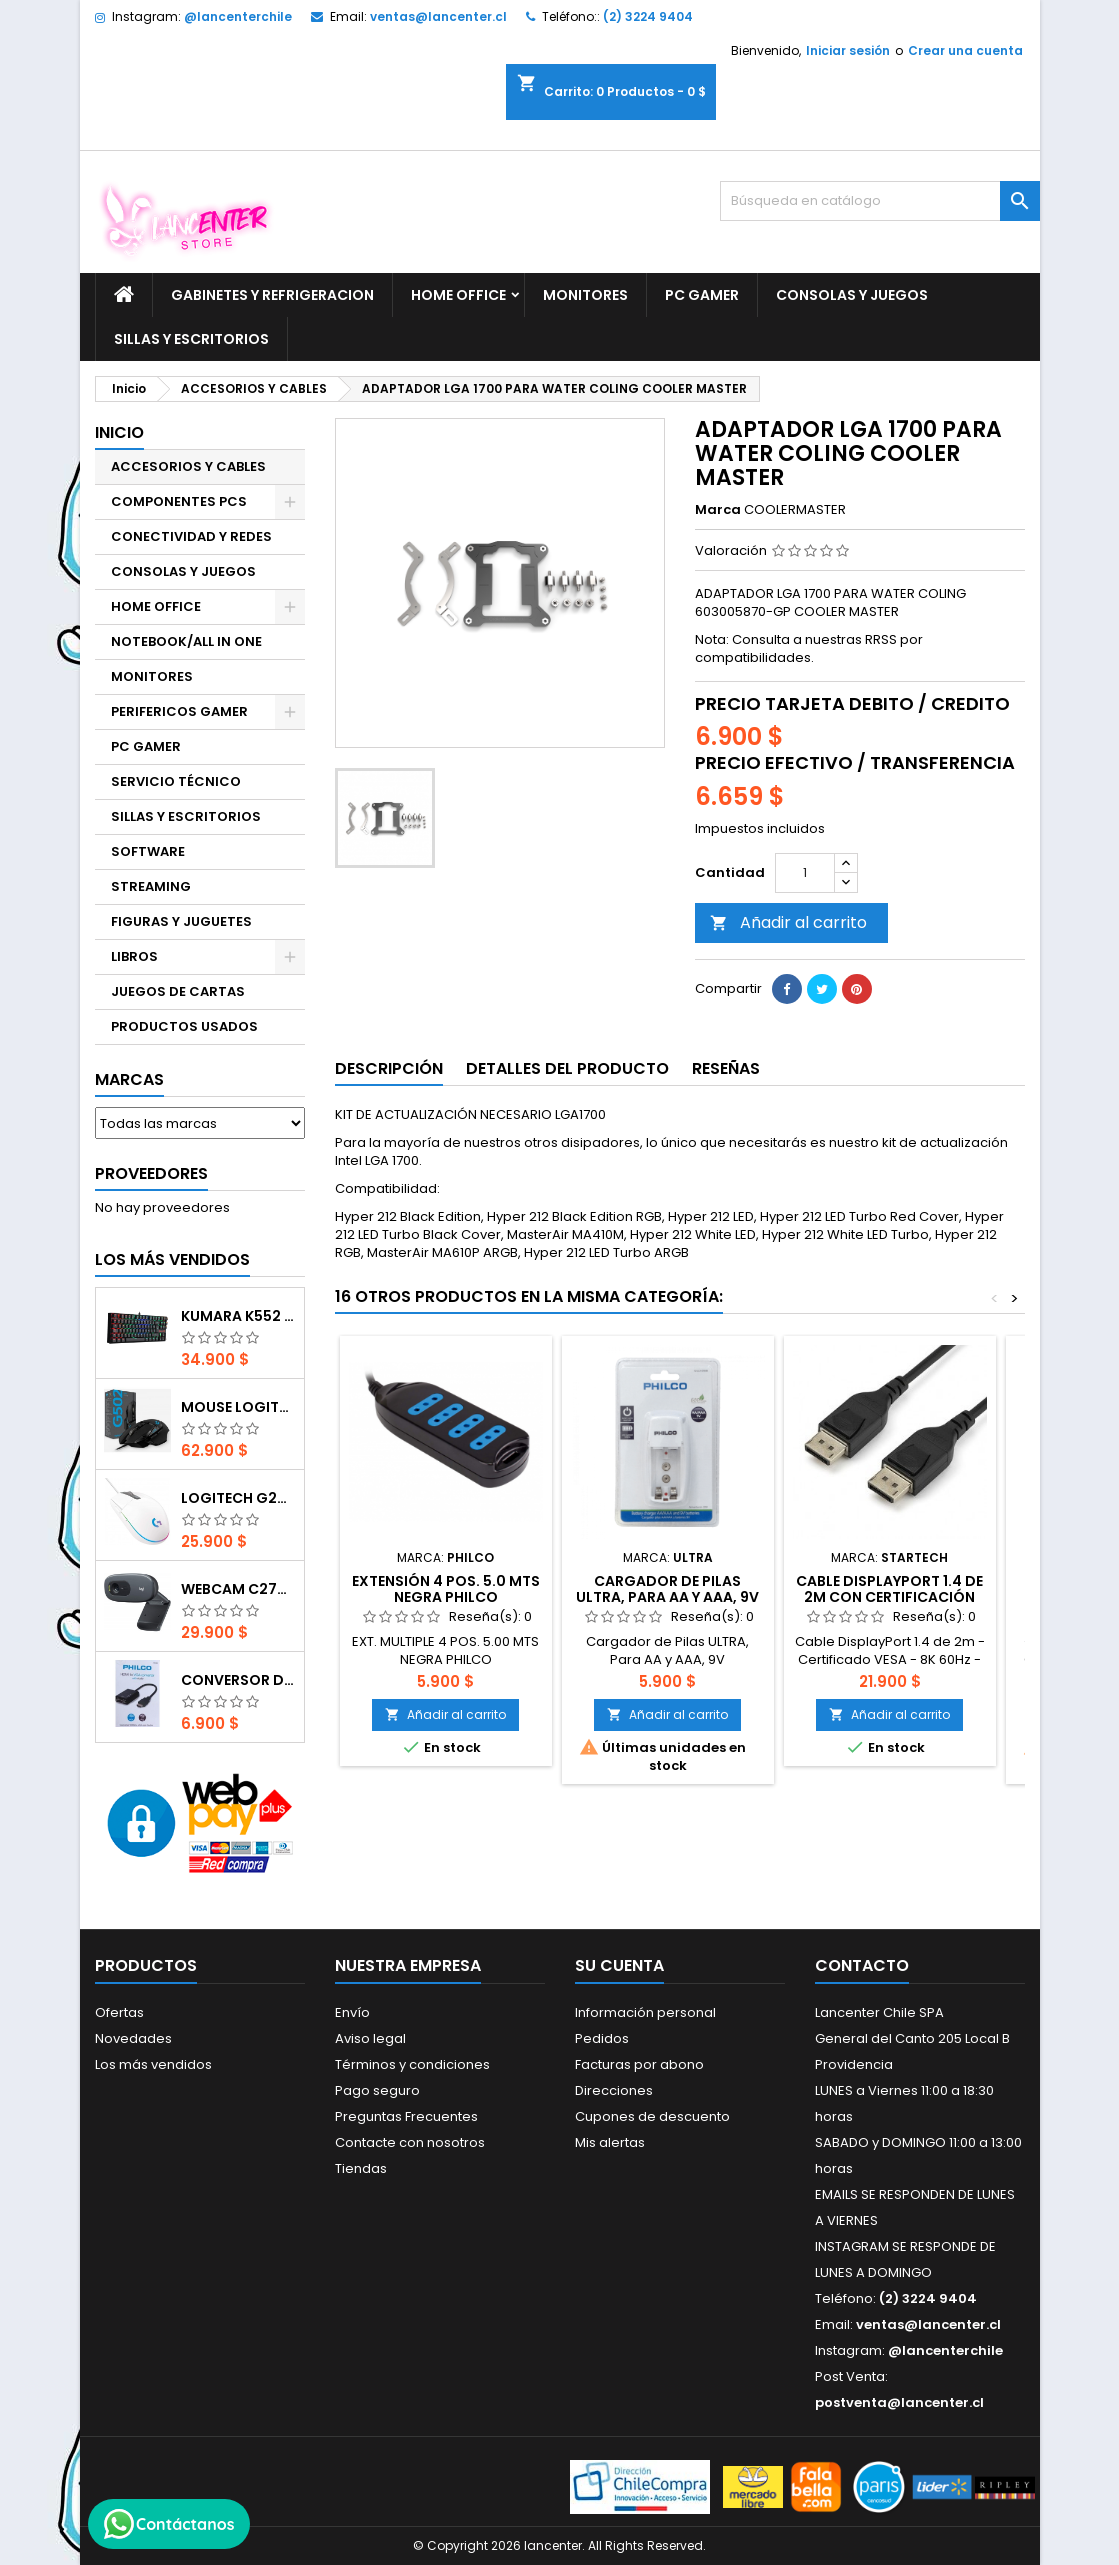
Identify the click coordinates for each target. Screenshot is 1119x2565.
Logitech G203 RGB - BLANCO (238, 1498)
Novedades (133, 2038)
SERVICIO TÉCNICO (176, 781)
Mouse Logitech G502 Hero (238, 1407)
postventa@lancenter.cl (899, 2402)
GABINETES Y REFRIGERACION (272, 295)
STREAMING (151, 886)
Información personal (645, 2012)
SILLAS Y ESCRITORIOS (191, 339)
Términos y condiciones (412, 2064)
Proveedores (151, 1173)
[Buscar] (880, 201)
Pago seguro (377, 2090)
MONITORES (585, 295)
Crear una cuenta (965, 50)
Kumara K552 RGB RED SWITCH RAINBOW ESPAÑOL (238, 1316)
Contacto (862, 1965)
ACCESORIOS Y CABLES (188, 466)
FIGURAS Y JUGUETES (181, 921)
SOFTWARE (148, 851)
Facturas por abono (639, 2064)
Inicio (119, 432)
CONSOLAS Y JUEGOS (852, 295)
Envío (352, 2012)
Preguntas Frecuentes (406, 2116)
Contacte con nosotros (410, 2142)
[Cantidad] (805, 873)
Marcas (129, 1079)
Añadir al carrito (788, 922)
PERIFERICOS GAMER (179, 711)
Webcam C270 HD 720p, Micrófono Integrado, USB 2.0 (238, 1589)
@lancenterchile (238, 16)
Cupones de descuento (652, 2116)
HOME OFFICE (458, 295)
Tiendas (361, 2168)
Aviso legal (370, 2038)
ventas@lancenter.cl (438, 16)
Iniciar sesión (848, 50)
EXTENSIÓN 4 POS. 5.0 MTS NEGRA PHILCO (446, 1589)
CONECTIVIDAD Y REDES (191, 536)
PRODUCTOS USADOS (184, 1026)
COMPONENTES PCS (179, 501)
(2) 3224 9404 (648, 16)
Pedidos (602, 2038)
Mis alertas (610, 2142)
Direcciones (614, 2090)
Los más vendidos (172, 1259)
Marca (718, 510)
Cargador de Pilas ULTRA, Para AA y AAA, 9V (667, 1589)
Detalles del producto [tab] (567, 1068)
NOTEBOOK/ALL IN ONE (186, 641)
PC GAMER (702, 295)
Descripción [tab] (389, 1068)
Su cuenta (619, 1965)
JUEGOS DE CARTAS (178, 991)
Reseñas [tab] (726, 1068)
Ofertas (119, 2012)
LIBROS (134, 956)
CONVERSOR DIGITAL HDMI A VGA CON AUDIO (238, 1680)
